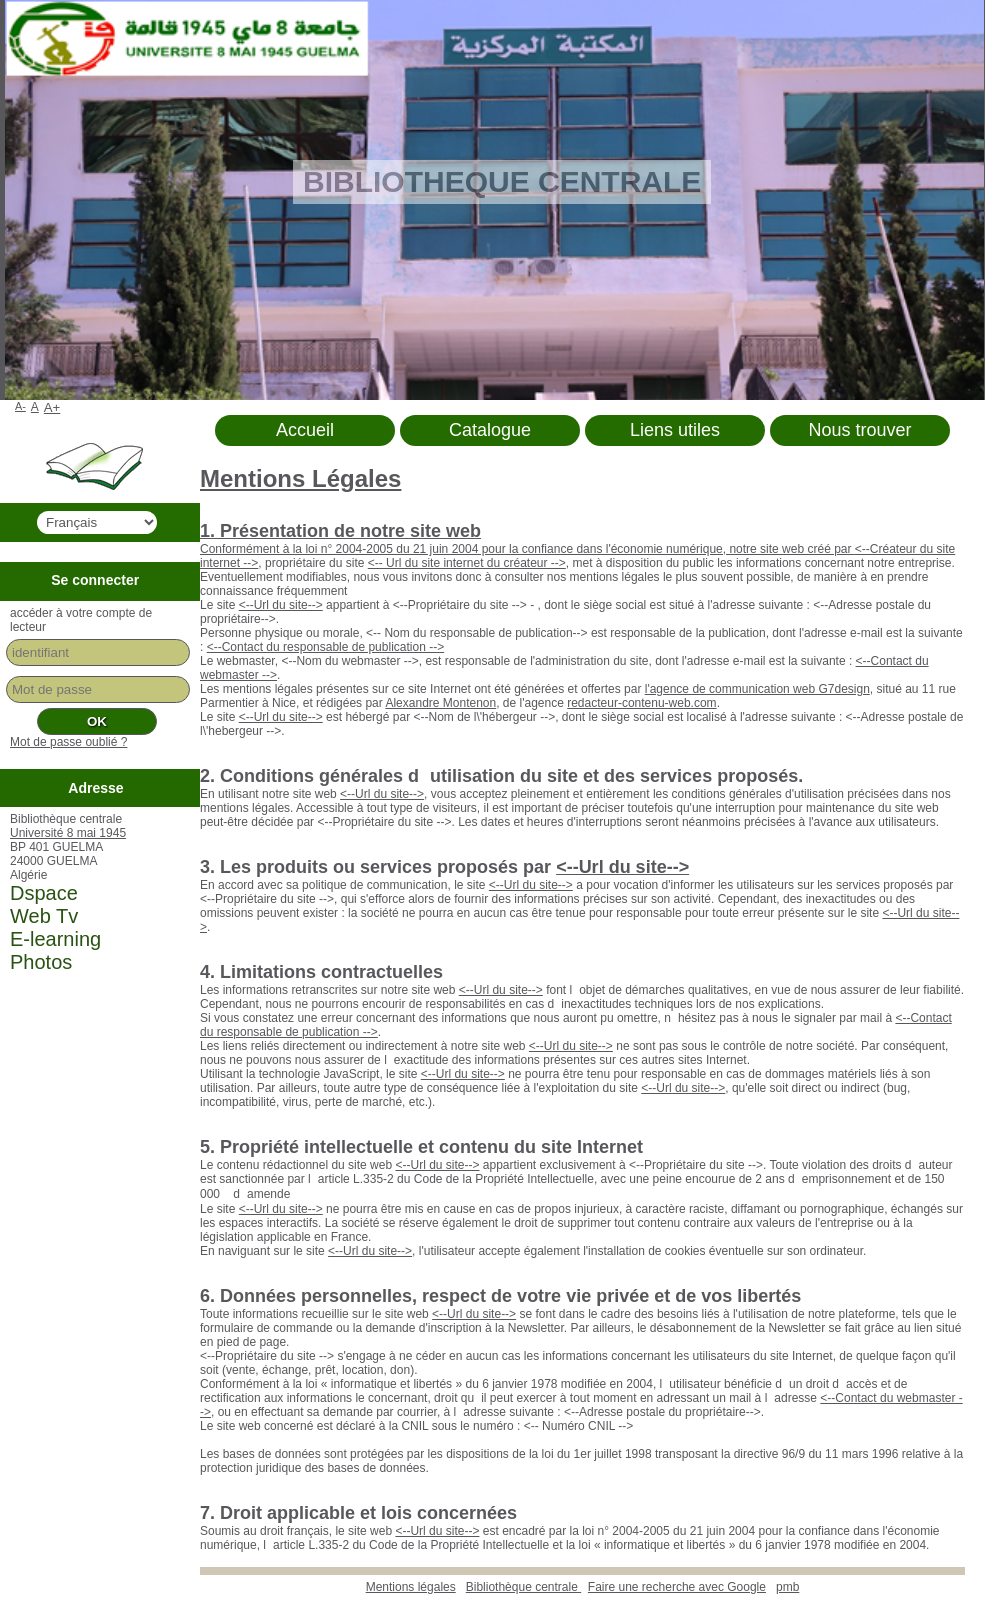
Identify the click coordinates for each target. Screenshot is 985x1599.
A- (20, 406)
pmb (787, 1587)
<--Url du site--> (281, 605)
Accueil (305, 430)
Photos (41, 962)
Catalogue (490, 430)
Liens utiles (675, 430)
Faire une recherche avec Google (677, 1587)
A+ (52, 407)
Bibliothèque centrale (523, 1587)
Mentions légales (411, 1587)
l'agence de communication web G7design (757, 689)
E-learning (55, 939)
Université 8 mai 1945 (68, 833)
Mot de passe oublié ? (68, 742)
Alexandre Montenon (440, 703)
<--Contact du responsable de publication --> (325, 647)
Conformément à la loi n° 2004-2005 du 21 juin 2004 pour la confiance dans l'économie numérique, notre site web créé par (527, 549)
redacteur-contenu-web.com (641, 703)
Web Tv (44, 916)
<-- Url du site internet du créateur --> (467, 563)
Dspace (44, 893)
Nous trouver (859, 430)
